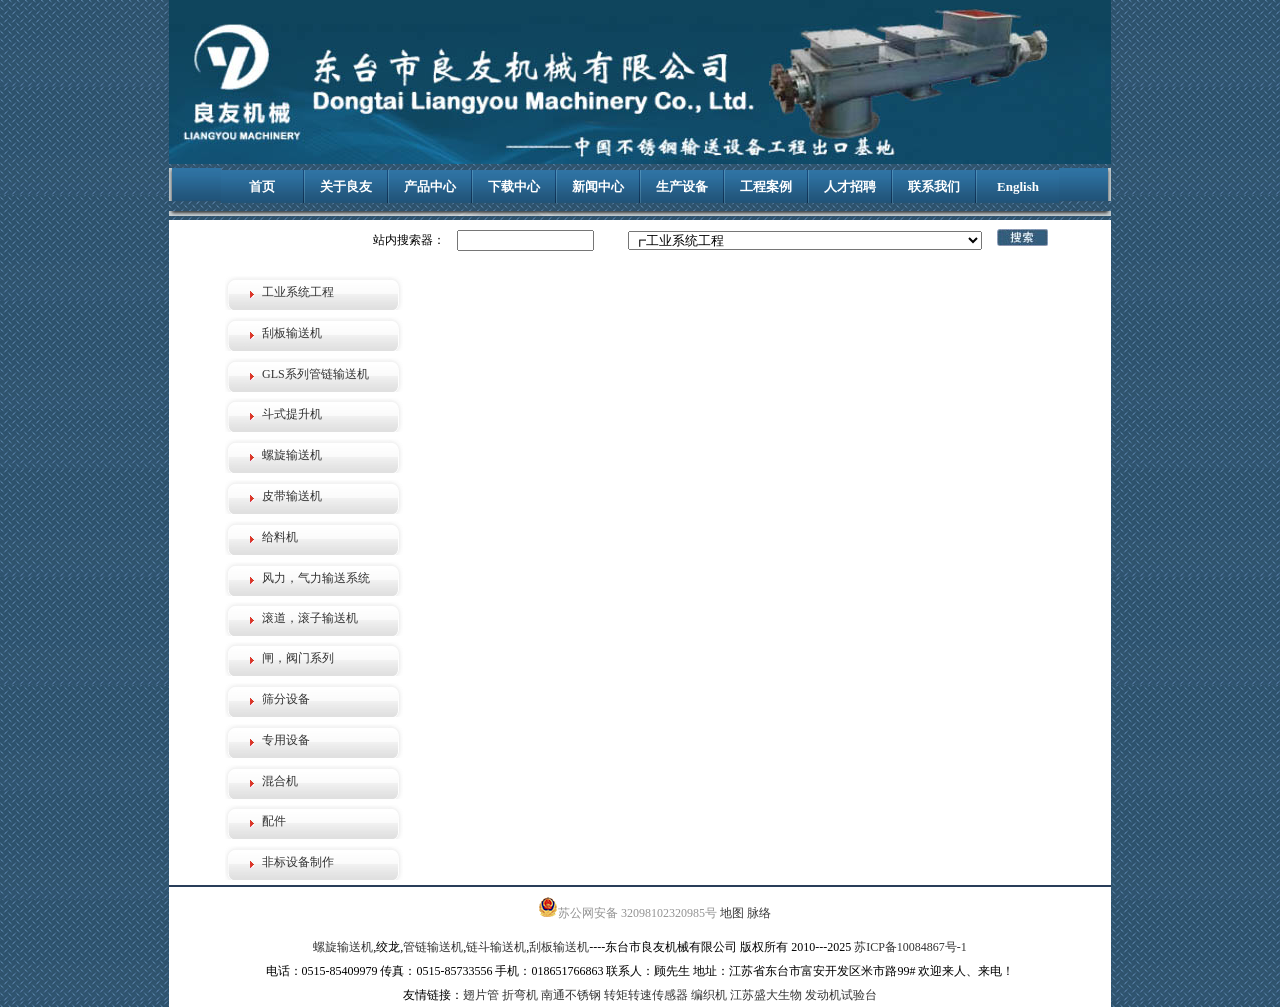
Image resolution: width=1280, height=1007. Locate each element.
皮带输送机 (292, 496)
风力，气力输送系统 (316, 578)
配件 (274, 821)
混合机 (280, 781)
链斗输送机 (496, 947)
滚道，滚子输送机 (310, 618)
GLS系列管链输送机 (315, 374)
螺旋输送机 (292, 455)
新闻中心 (598, 186)
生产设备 (682, 186)
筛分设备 (286, 699)
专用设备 (286, 740)
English (1018, 186)
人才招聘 (850, 186)
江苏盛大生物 (766, 995)
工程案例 (766, 186)
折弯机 (520, 995)
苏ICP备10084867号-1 (910, 947)
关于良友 (346, 186)
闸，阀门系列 (298, 658)
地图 (732, 913)
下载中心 (514, 186)
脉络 (759, 913)
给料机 (280, 537)
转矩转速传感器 (646, 995)
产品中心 (430, 186)
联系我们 (934, 186)
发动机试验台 (841, 995)
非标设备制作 (298, 862)
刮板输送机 (292, 333)
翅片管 (481, 995)
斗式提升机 (292, 414)
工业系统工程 (298, 292)
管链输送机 (433, 947)
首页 (262, 186)
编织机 (709, 995)
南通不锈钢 (571, 995)
